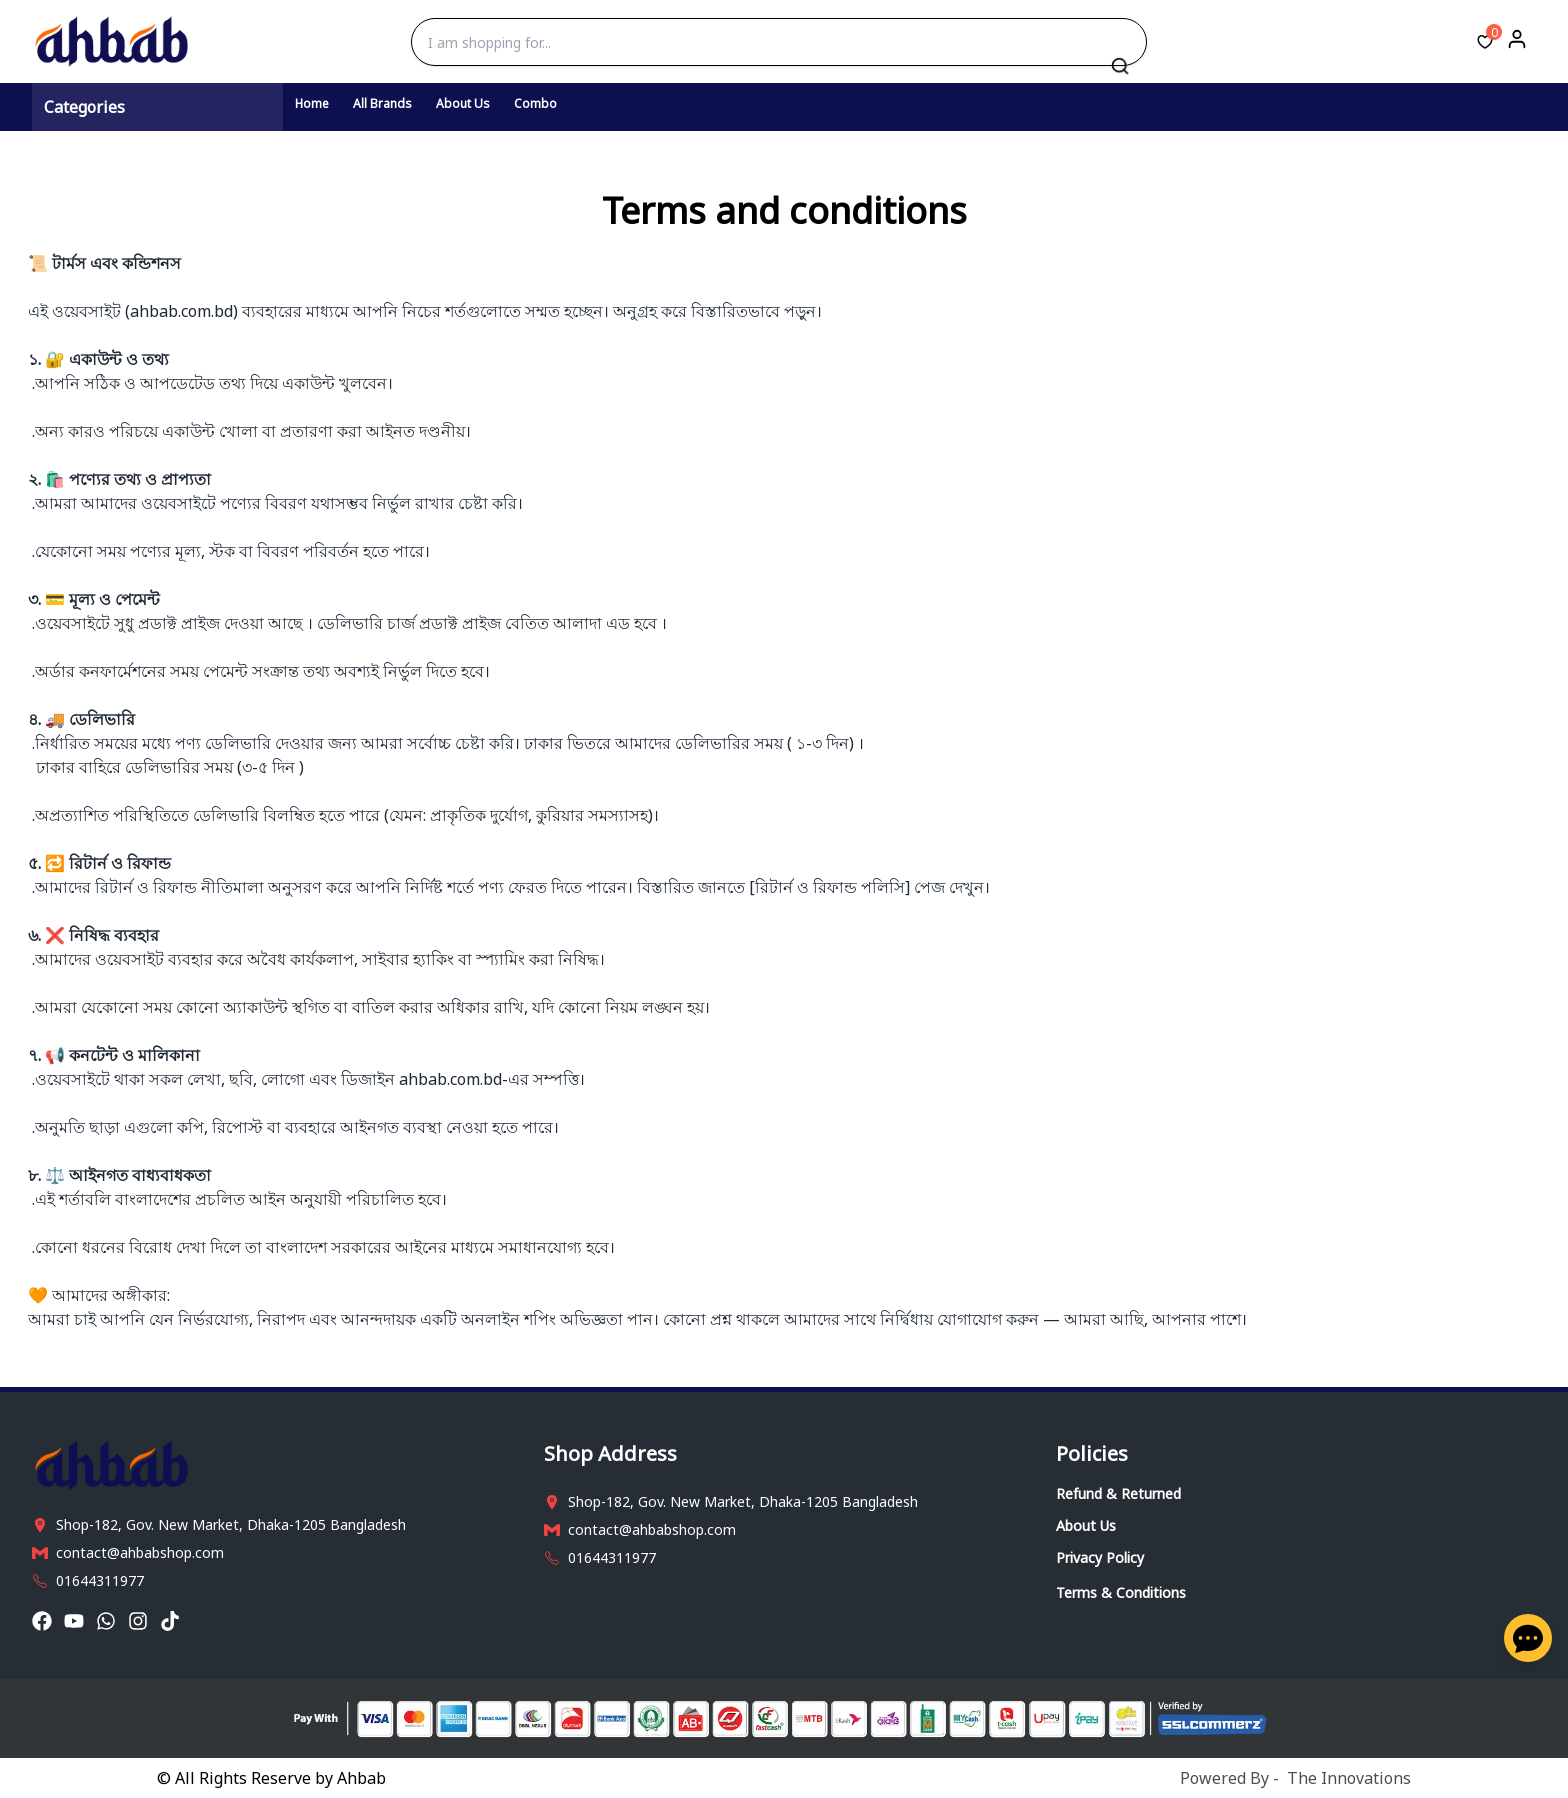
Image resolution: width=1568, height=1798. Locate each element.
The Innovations (1349, 1778)
